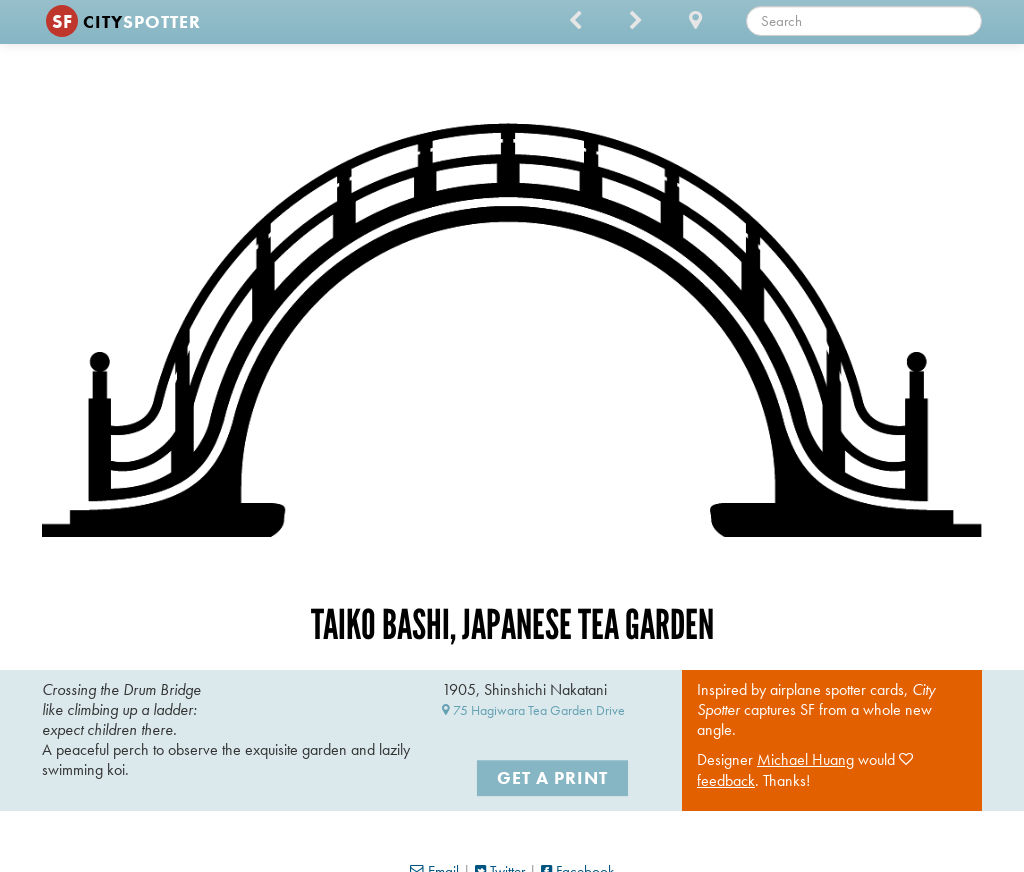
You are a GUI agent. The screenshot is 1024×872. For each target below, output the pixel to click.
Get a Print (552, 777)
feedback (726, 780)
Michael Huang (805, 759)
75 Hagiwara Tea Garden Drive (533, 710)
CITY (123, 21)
